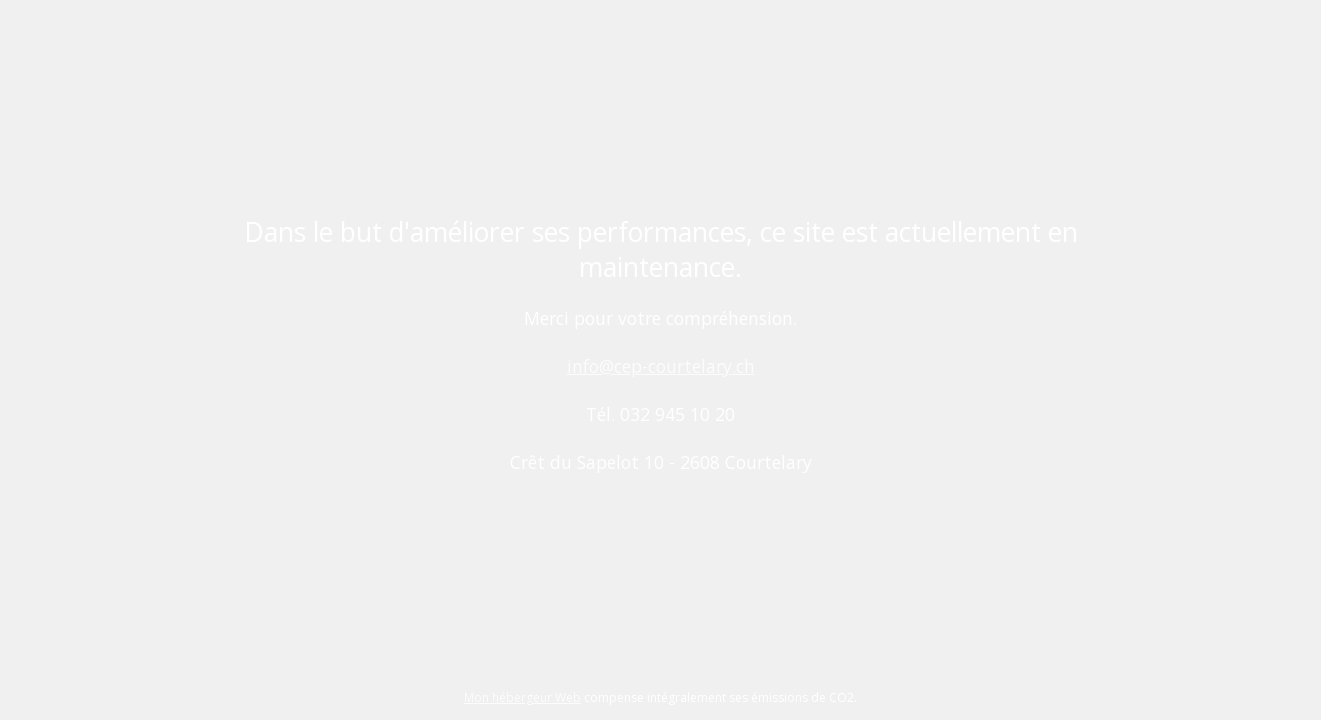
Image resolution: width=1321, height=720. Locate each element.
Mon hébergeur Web (522, 697)
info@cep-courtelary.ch (661, 366)
